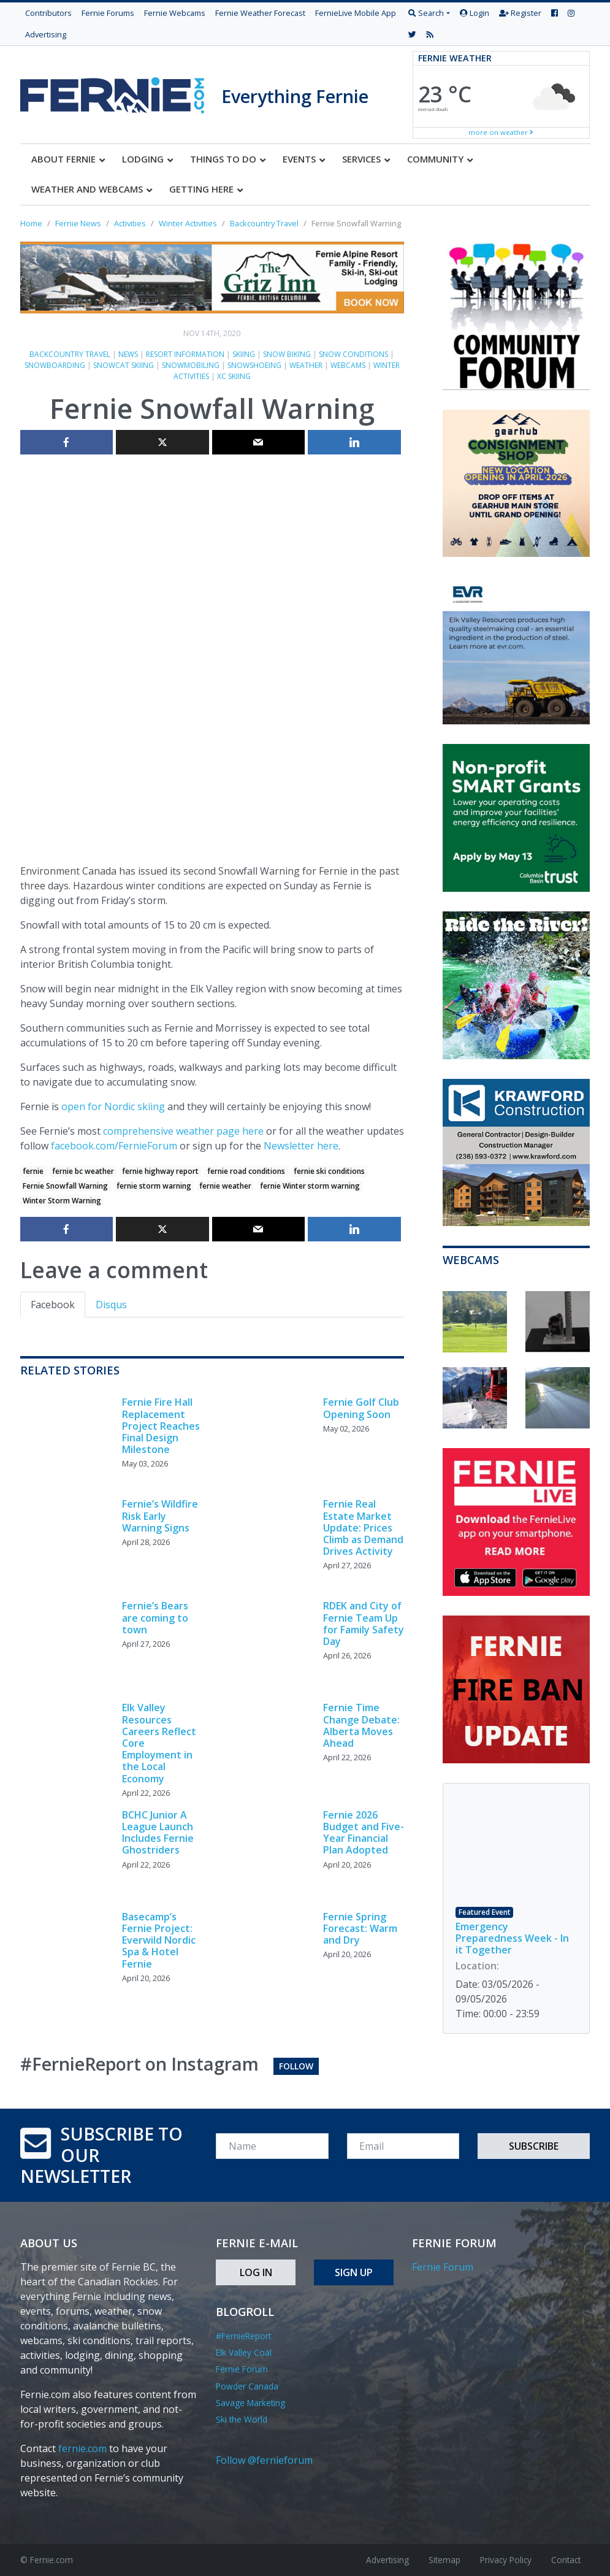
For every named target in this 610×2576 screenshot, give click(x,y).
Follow (296, 2066)
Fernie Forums (108, 12)
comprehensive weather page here (183, 1131)
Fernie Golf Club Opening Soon (361, 1407)
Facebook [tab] (53, 1304)
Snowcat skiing (123, 365)
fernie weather (225, 1186)
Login (474, 12)
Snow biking (287, 354)
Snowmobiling (190, 365)
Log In (256, 2272)
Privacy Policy (506, 2560)
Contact (566, 2560)
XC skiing (234, 376)
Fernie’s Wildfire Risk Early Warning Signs (160, 1515)
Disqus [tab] (111, 1304)
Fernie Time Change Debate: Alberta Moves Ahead (361, 1725)
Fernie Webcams (174, 12)
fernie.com (82, 2448)
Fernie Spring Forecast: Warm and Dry (360, 1928)
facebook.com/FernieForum (114, 1145)
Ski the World (241, 2419)
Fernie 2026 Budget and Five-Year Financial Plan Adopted (363, 1832)
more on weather (500, 132)
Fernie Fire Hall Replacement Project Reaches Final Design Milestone (161, 1425)
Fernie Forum (242, 2369)
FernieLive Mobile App (355, 12)
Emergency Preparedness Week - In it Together (512, 1938)
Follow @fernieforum (264, 2460)
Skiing (243, 354)
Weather (305, 365)
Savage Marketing (250, 2403)
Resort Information (185, 354)
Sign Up (354, 2272)
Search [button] (426, 12)
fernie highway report (160, 1171)
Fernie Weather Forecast (260, 12)
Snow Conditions (353, 354)
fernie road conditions (246, 1171)
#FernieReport (243, 2336)
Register (520, 12)
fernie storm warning (153, 1186)
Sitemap (444, 2560)
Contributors (48, 12)
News (128, 354)
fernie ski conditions (329, 1171)
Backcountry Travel (69, 354)
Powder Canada (247, 2386)
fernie (33, 1171)
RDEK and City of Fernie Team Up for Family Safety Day (363, 1623)
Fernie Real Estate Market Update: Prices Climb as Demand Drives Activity (363, 1527)
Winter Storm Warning (62, 1200)
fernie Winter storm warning (310, 1186)
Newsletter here (301, 1145)
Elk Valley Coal (244, 2352)
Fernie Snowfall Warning (65, 1186)
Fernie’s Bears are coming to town (155, 1617)
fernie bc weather (83, 1171)
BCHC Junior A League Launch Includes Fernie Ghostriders (158, 1832)
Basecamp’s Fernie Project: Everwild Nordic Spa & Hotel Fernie (159, 1940)
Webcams (347, 365)
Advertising (45, 34)
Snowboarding (55, 365)
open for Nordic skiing (113, 1106)
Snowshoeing (254, 365)
